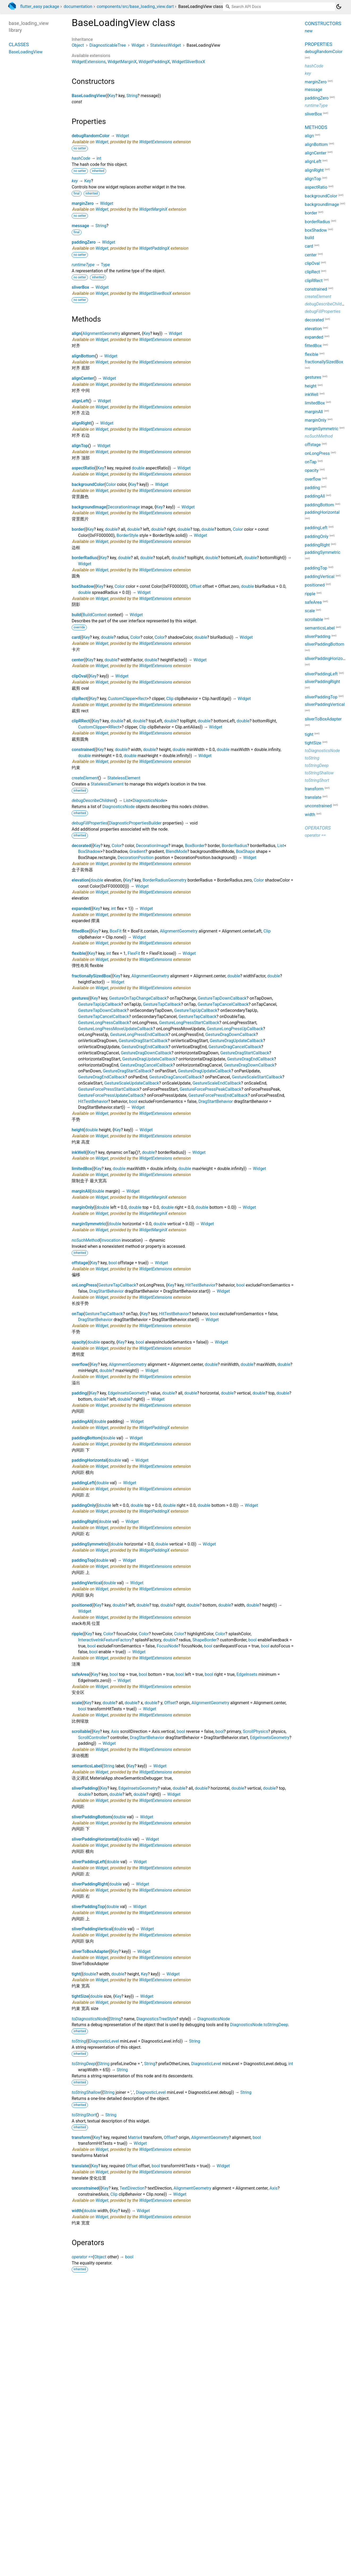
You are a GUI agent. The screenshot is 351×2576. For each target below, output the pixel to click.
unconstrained (85, 2188)
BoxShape (245, 851)
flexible (78, 953)
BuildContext (95, 614)
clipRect (79, 698)
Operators (318, 828)
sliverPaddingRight (90, 1884)
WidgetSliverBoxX (188, 61)
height (78, 1129)
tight (76, 1974)
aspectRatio (83, 468)
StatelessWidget (165, 45)
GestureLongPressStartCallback (189, 1022)
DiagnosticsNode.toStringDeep (259, 2024)
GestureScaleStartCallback (257, 1077)
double (138, 468)
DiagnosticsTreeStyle (156, 2018)
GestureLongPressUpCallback (235, 1028)
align (76, 333)
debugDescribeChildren (93, 800)
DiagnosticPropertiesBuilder (135, 823)
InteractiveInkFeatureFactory (105, 1639)
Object (78, 45)
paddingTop (83, 1560)
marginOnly (82, 1207)
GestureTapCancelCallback (223, 1004)
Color (111, 484)
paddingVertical (87, 1582)
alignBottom (83, 356)
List (126, 800)
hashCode (81, 158)
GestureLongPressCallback (103, 1022)
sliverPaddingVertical (92, 1928)
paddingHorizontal (89, 1460)
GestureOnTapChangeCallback (138, 998)
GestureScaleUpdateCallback (131, 1083)
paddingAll (82, 1421)
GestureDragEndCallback (144, 1046)
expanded (81, 908)
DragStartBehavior (215, 1101)
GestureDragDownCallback (230, 1034)
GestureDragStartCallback (143, 1040)
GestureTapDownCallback (222, 998)
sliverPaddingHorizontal (94, 1839)
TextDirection (131, 2188)
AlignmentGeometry (101, 333)
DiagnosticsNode (148, 800)
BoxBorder (195, 845)
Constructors (323, 23)
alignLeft (80, 400)
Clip (169, 698)
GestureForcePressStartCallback (108, 1089)
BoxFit (116, 931)
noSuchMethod (86, 1240)
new (309, 30)
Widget (138, 45)
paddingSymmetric (90, 1544)
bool (133, 1101)
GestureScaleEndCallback (216, 1083)
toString (79, 2041)
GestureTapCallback (162, 1004)
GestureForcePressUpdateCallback (111, 1095)
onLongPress (84, 1285)
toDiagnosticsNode (89, 2018)
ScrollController (92, 1737)
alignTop (80, 445)
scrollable (81, 1731)
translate (80, 2165)
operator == (82, 2256)
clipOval (79, 676)
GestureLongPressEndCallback (139, 1034)
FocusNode (167, 1646)
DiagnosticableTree (107, 45)
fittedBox (80, 931)
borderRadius (84, 557)
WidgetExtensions (89, 61)
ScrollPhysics (255, 1731)
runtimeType (83, 264)
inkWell (78, 1152)
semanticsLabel (87, 1765)
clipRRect (81, 720)
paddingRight (84, 1521)
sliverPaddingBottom (92, 1816)
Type (105, 264)
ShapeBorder (204, 1639)
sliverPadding (84, 1788)
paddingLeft (83, 1482)
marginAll (81, 1191)
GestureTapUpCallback (99, 1004)
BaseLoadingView (89, 95)
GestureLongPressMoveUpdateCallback (115, 1028)
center (78, 659)
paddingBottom (86, 1437)
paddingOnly (84, 1505)
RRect (113, 727)
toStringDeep (84, 2063)
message (80, 225)
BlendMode (176, 851)
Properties (318, 44)
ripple (77, 1633)
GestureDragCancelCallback (234, 1046)
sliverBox (80, 287)
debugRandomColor (91, 135)
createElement (85, 777)
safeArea (80, 1674)
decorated (81, 845)
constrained (83, 749)
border (78, 529)
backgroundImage (89, 507)
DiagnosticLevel (104, 2041)
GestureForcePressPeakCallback (210, 1089)
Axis (115, 1731)
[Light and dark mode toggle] (339, 6)
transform (81, 2137)
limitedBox (82, 1168)
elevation (80, 880)
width (77, 2210)
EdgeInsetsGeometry (127, 1393)
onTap (77, 1313)
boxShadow (83, 586)
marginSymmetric (89, 1223)
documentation (78, 6)
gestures (80, 998)
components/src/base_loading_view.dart (135, 6)
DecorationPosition (136, 857)
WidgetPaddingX (154, 61)
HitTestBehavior (93, 1101)
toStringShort (84, 2114)
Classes (19, 44)
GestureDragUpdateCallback (236, 1040)
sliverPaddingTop (88, 1906)
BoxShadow (89, 851)
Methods (316, 127)
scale (77, 1702)
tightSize (80, 1996)
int (98, 158)
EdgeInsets (247, 1674)
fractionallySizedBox (91, 975)
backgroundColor (88, 484)
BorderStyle (127, 535)
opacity (78, 1342)
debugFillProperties (89, 823)
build (76, 614)
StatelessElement (124, 777)
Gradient (137, 851)
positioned (82, 1605)
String (132, 95)
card (76, 637)
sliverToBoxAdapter (90, 1951)
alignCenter (82, 378)
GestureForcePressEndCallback (218, 1095)
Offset (196, 586)
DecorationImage (124, 507)
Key (112, 95)
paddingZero (84, 242)
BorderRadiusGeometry (164, 880)
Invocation (111, 1240)
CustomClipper (122, 698)
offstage (80, 1262)
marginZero (83, 203)
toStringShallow (86, 2092)
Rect (142, 698)
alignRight (81, 423)
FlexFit (134, 953)
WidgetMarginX (122, 61)
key (75, 180)
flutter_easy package (39, 6)
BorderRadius (234, 845)
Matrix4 (135, 2137)
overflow (80, 1364)
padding (79, 1393)
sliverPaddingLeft (88, 1861)
